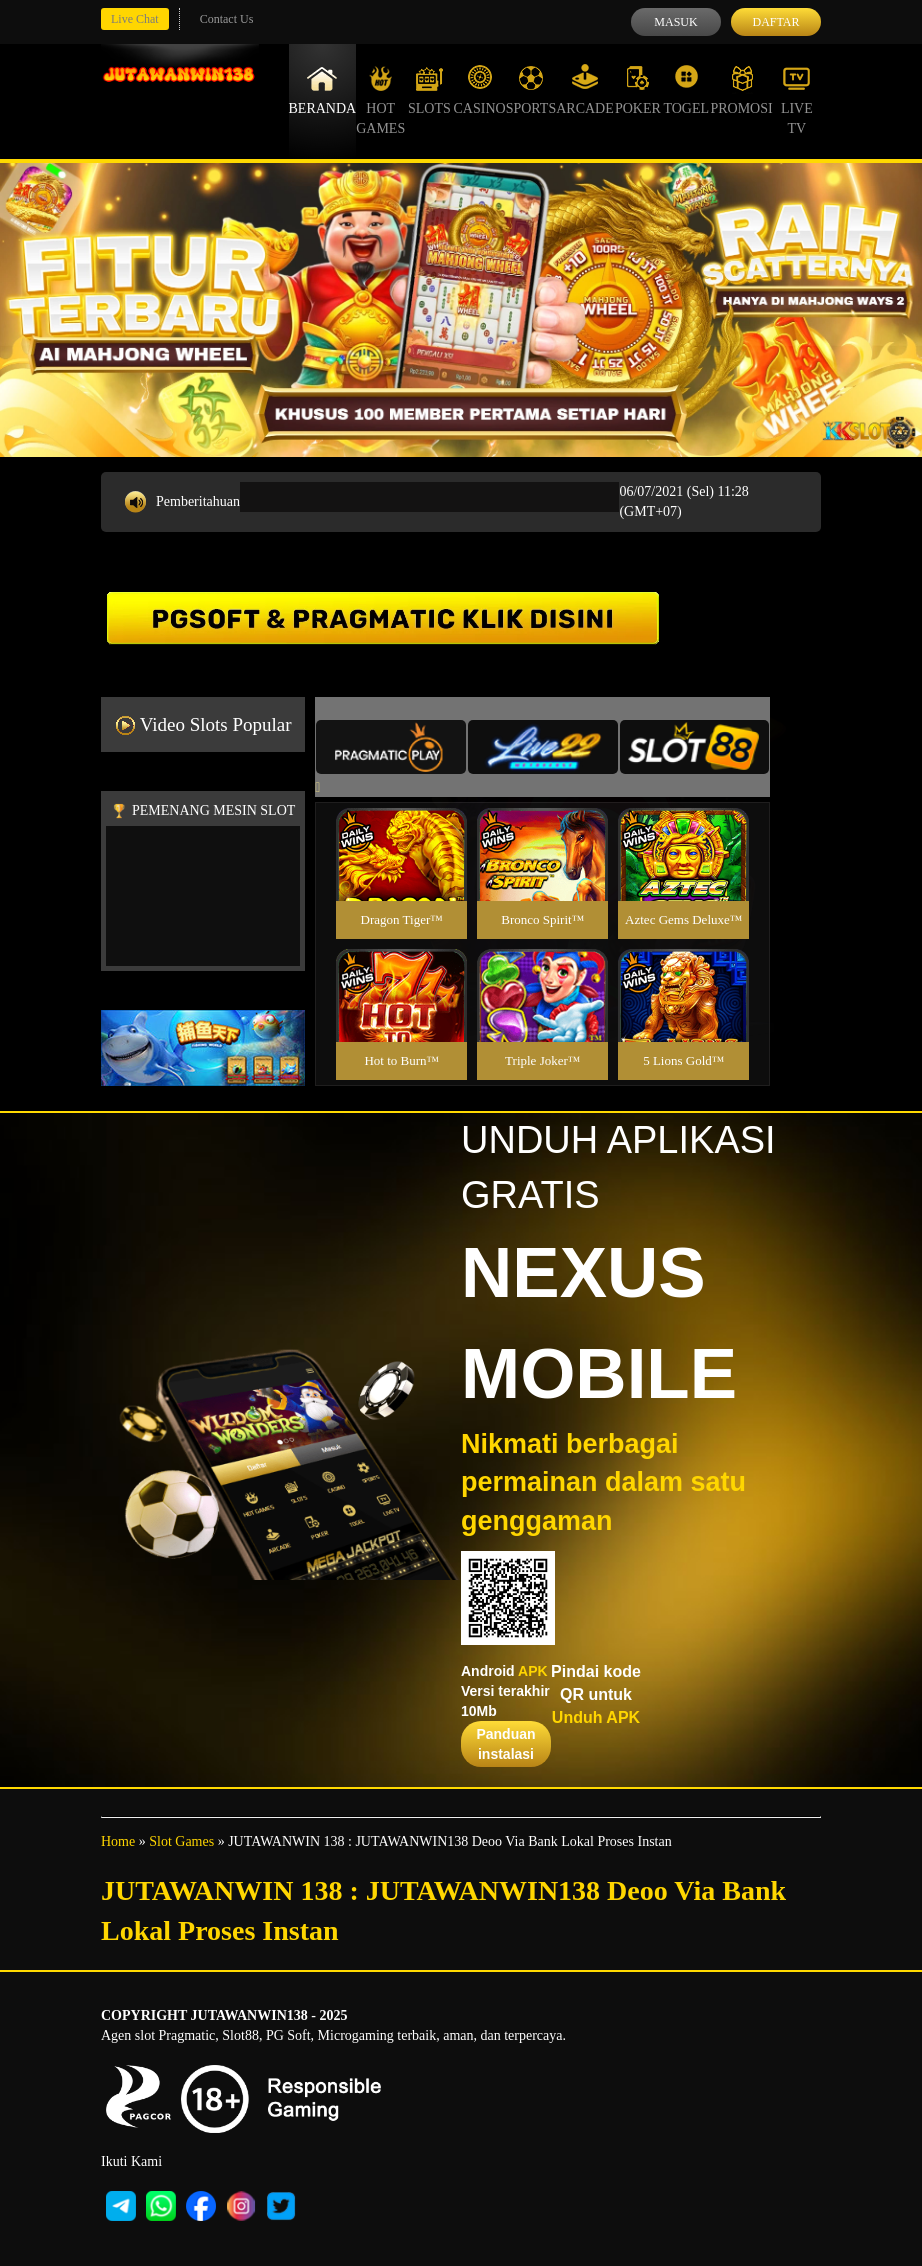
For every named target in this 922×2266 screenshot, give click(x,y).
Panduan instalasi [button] (505, 1744)
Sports (531, 90)
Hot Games (380, 100)
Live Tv (797, 100)
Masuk (675, 22)
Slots (429, 90)
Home (118, 1841)
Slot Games (181, 1841)
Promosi (741, 90)
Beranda (323, 90)
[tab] (391, 747)
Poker (638, 90)
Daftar (775, 22)
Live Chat (135, 19)
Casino (480, 90)
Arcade (585, 90)
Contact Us (227, 19)
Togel (686, 90)
